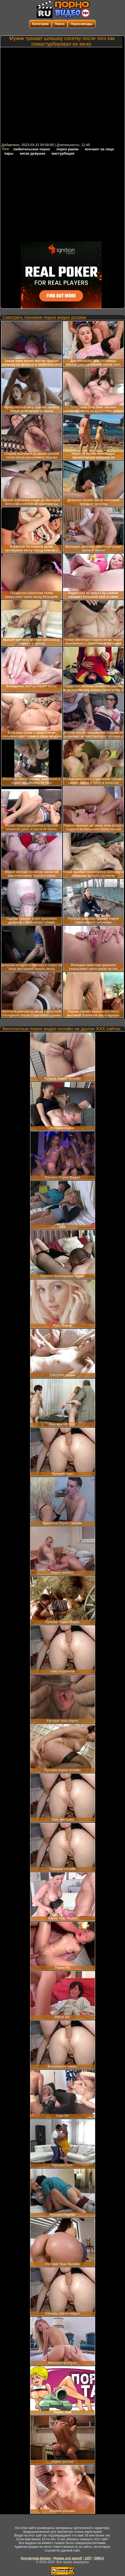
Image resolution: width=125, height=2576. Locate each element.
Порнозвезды (81, 24)
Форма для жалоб (67, 2558)
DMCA (99, 2558)
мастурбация (63, 153)
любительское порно (31, 149)
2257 (88, 2558)
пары (8, 153)
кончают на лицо (99, 149)
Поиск (60, 24)
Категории (40, 24)
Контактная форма (36, 2558)
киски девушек (32, 153)
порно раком (67, 149)
